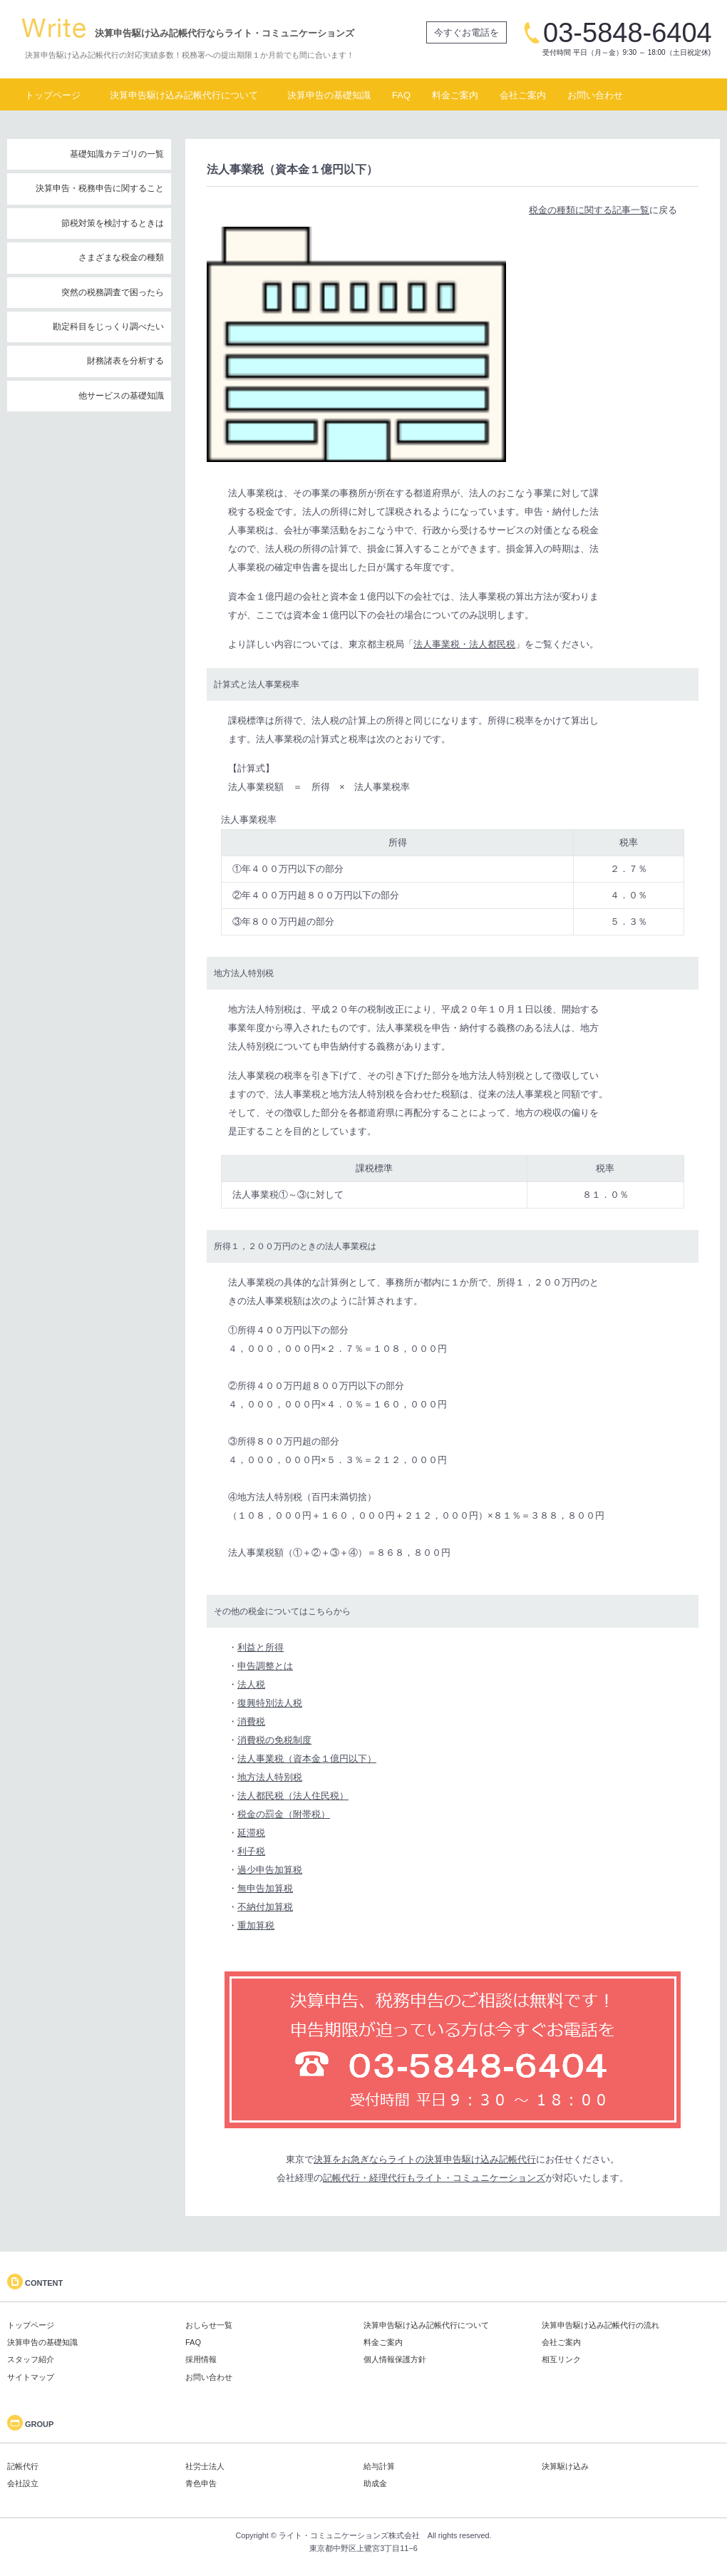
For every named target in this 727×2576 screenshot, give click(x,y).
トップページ (53, 95)
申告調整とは (265, 1666)
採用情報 (201, 2359)
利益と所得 (260, 1647)
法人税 (251, 1684)
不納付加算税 (265, 1907)
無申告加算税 (265, 1888)
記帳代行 (22, 2466)
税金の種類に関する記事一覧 (589, 210)
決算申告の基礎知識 (329, 95)
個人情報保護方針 (395, 2359)
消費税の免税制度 (274, 1740)
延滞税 (251, 1832)
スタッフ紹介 (30, 2359)
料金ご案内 (455, 95)
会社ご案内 (523, 95)
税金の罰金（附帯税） (283, 1814)
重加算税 (255, 1925)
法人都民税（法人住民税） (293, 1795)
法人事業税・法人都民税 (464, 644)
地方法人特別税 (269, 1777)
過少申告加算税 (269, 1869)
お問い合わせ (595, 95)
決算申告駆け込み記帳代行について (184, 95)
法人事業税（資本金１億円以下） (306, 1758)
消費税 (251, 1721)
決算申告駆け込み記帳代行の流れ (600, 2325)
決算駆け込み (565, 2466)
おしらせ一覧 (208, 2325)
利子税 (251, 1851)
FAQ (401, 95)
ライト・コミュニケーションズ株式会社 (349, 2535)
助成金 (375, 2483)
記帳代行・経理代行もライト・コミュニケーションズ (434, 2177)
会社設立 (22, 2483)
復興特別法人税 (269, 1703)
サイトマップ (30, 2377)
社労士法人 (205, 2466)
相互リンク (561, 2359)
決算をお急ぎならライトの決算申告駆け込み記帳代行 (425, 2159)
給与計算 (379, 2466)
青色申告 (201, 2483)
